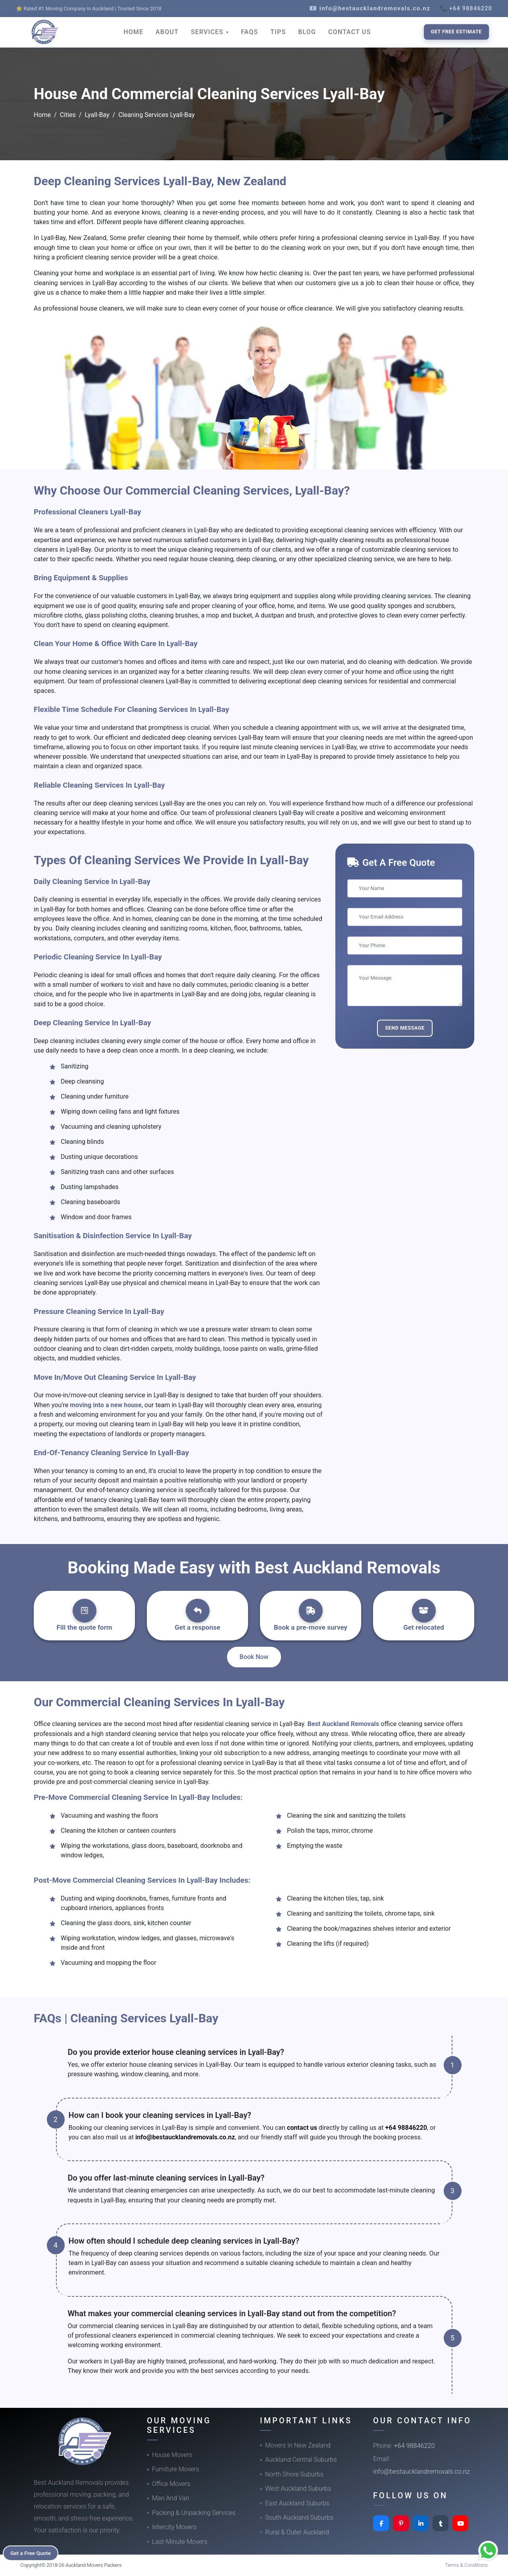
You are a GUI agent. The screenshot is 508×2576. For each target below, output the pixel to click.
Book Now (254, 1657)
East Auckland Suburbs (297, 2503)
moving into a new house (105, 1405)
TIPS (278, 32)
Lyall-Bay (97, 115)
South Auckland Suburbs (299, 2517)
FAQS (249, 32)
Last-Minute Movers (179, 2541)
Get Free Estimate (456, 32)
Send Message (405, 1028)
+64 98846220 (406, 2127)
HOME (133, 32)
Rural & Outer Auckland (297, 2532)
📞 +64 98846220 (466, 8)
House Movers (172, 2455)
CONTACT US (349, 32)
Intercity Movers (174, 2527)
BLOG (307, 32)
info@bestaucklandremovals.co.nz (185, 2137)
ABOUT (167, 32)
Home (42, 115)
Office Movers (171, 2484)
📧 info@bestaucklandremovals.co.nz (369, 8)
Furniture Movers (175, 2469)
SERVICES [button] (208, 32)
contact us (302, 2127)
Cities (68, 115)
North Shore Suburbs (294, 2474)
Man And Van (170, 2498)
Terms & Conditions (466, 2565)
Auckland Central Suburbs (301, 2459)
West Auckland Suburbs (298, 2488)
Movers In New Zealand (298, 2445)
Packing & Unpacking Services (194, 2513)
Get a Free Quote (32, 2552)
